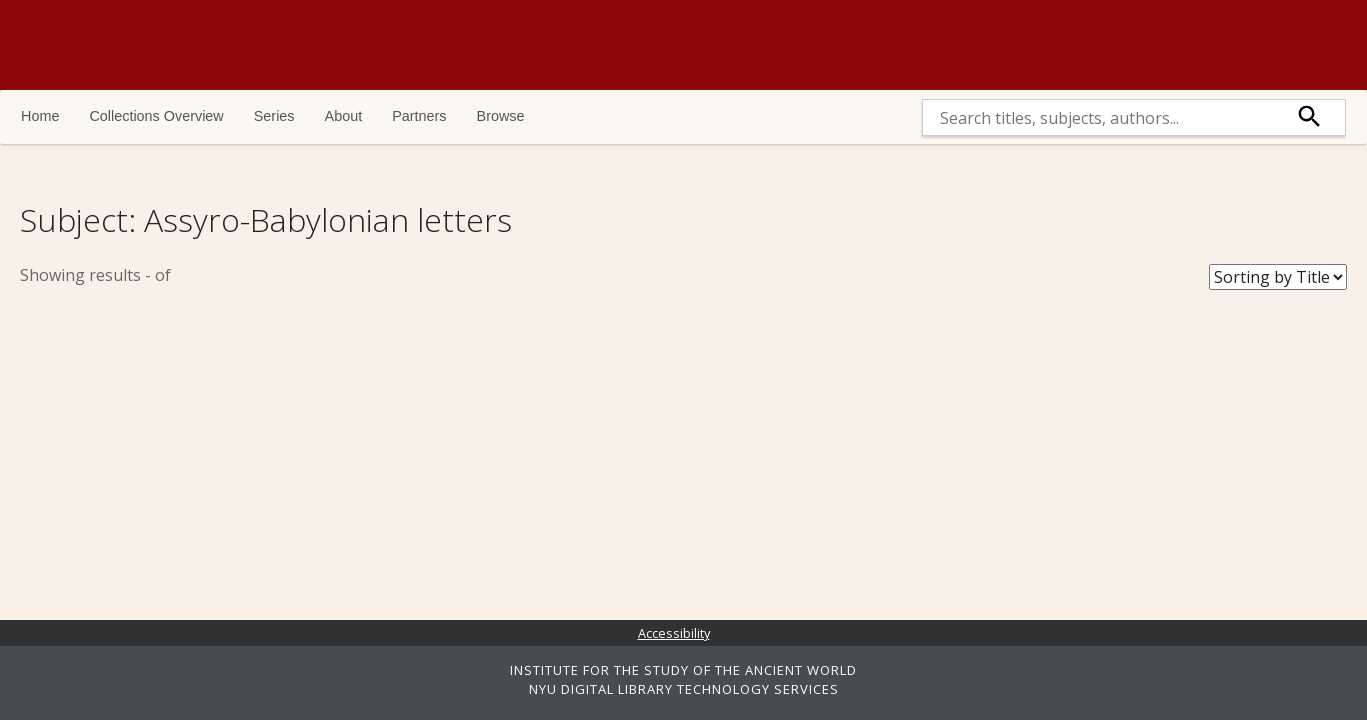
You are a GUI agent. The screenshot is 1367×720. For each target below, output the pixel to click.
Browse (501, 116)
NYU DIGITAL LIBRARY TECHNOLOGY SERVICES (684, 689)
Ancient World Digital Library (295, 45)
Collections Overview (156, 116)
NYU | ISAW (1259, 45)
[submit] (1310, 117)
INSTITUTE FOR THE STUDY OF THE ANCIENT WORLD (683, 670)
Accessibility (674, 633)
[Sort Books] (1278, 277)
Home (40, 116)
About (344, 116)
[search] (1099, 117)
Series (274, 116)
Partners (419, 116)
